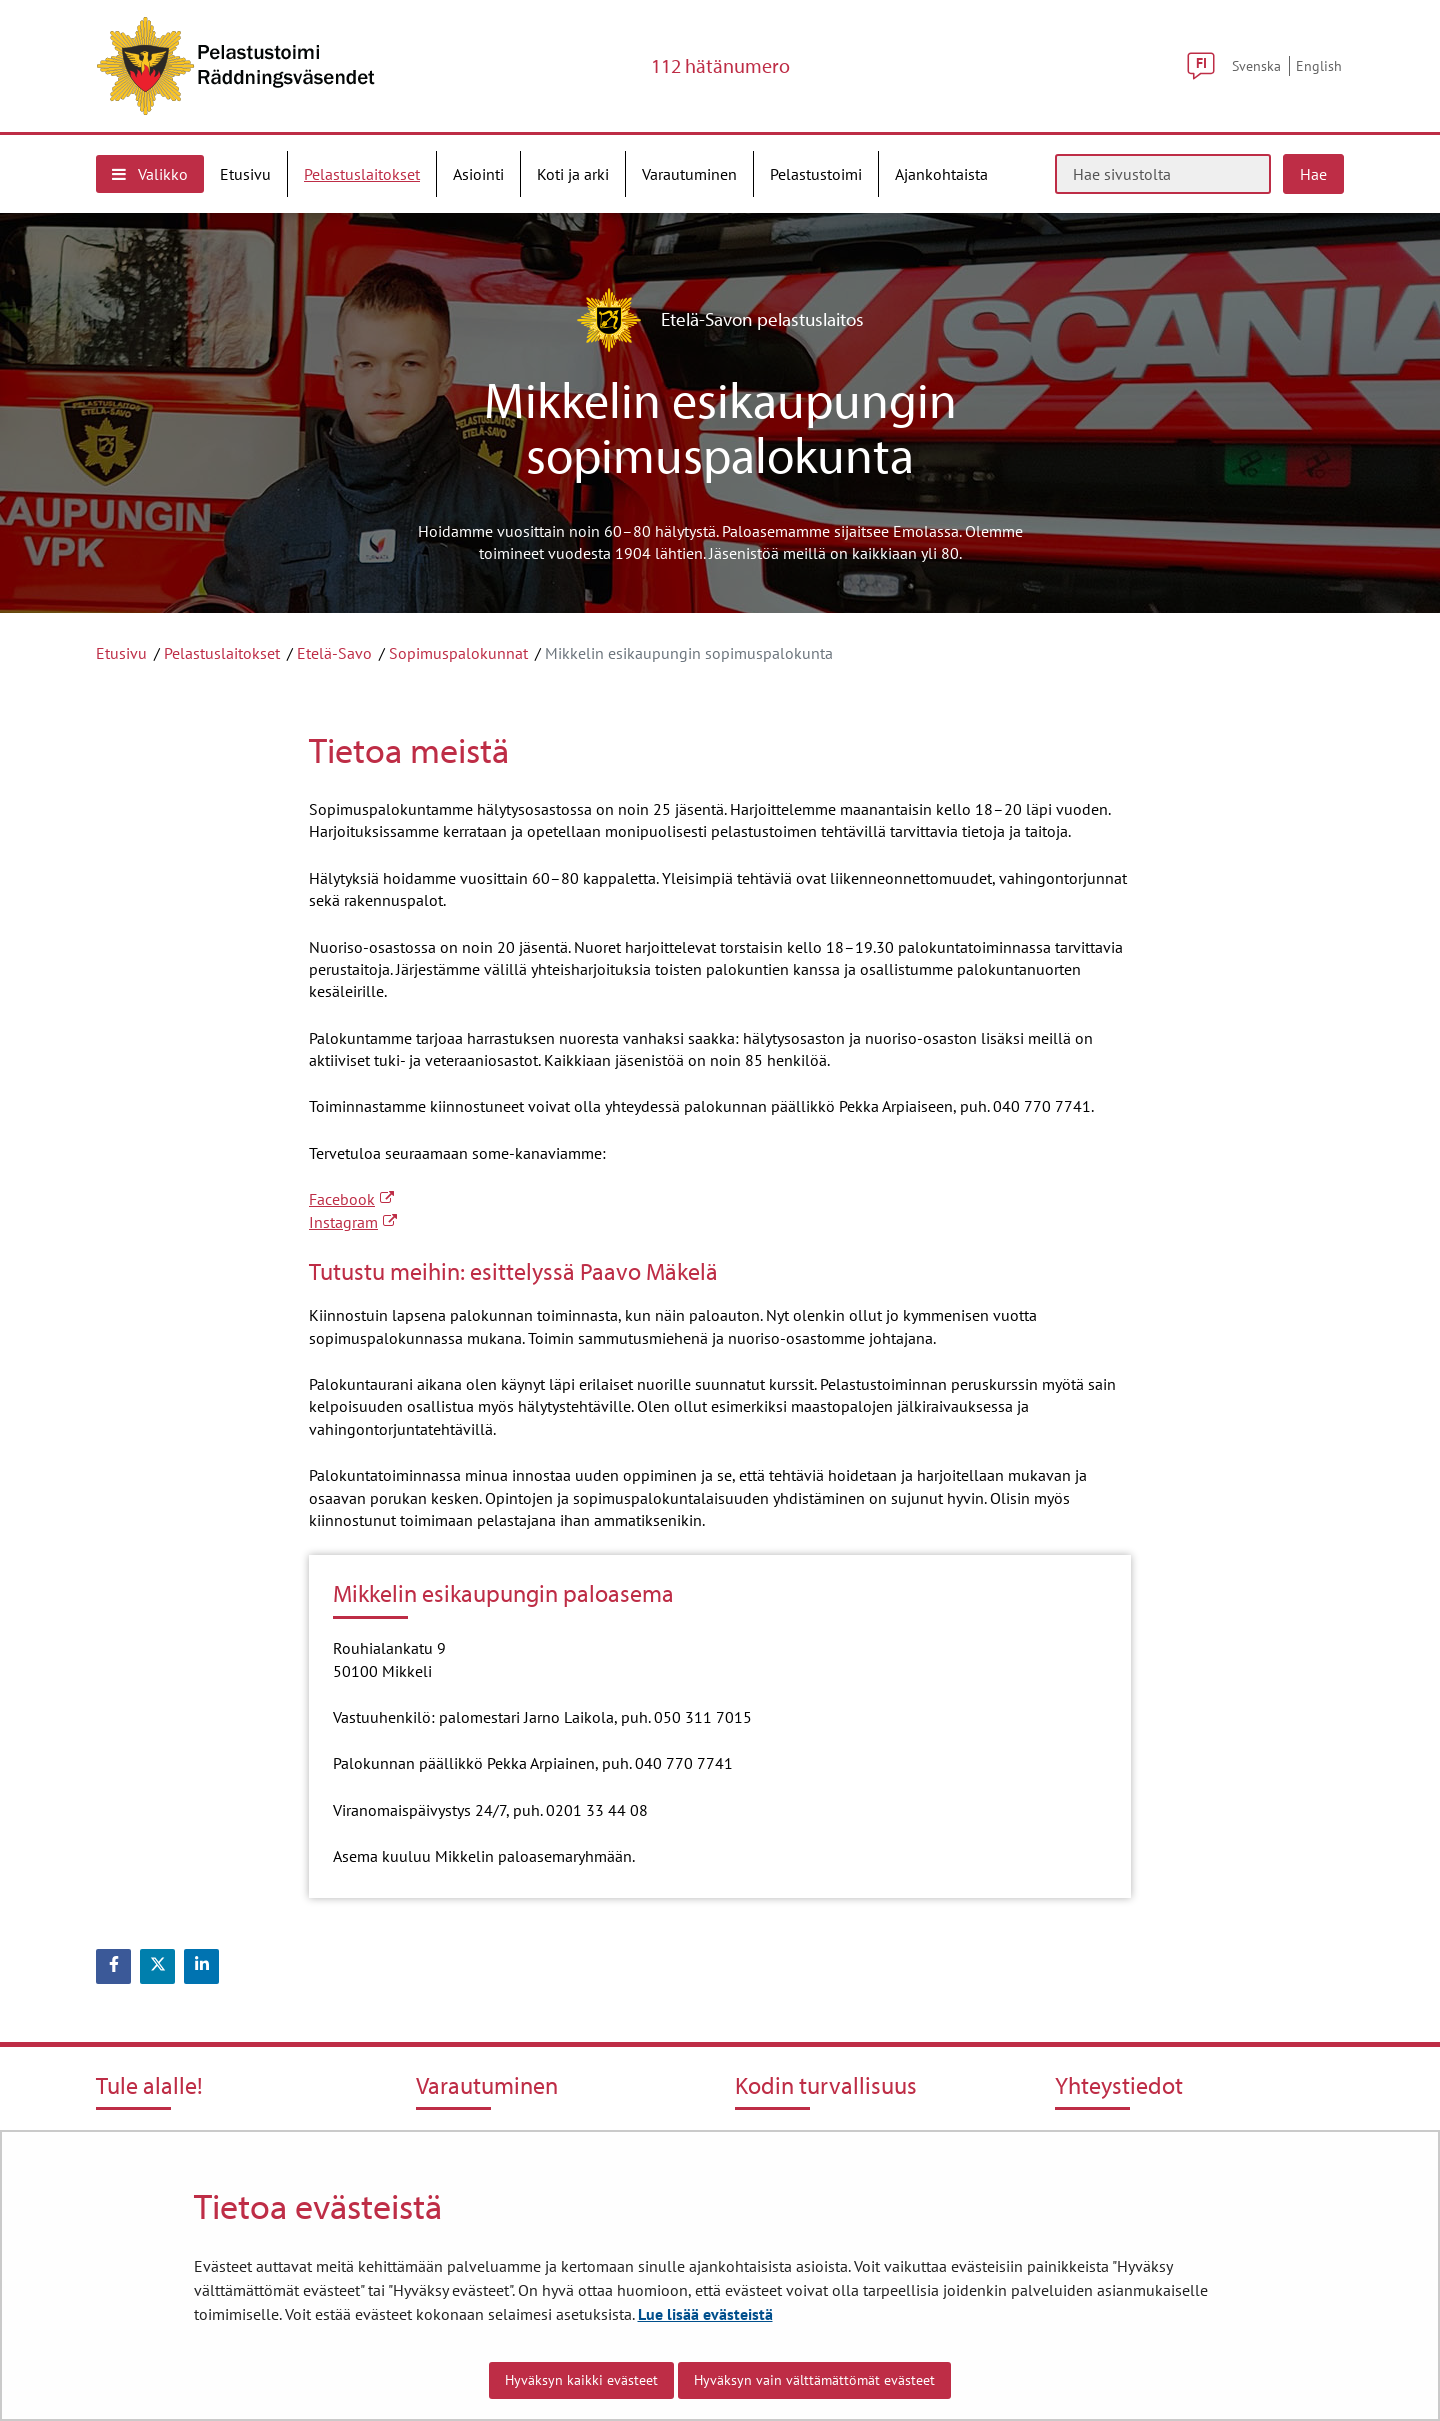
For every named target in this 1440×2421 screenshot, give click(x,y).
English (1319, 65)
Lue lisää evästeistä (705, 2314)
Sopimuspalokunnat (458, 653)
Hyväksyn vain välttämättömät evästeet (814, 2380)
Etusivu (121, 653)
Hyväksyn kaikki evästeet (581, 2380)
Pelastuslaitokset (222, 653)
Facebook (351, 1199)
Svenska (1256, 65)
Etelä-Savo (334, 653)
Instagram (353, 1222)
